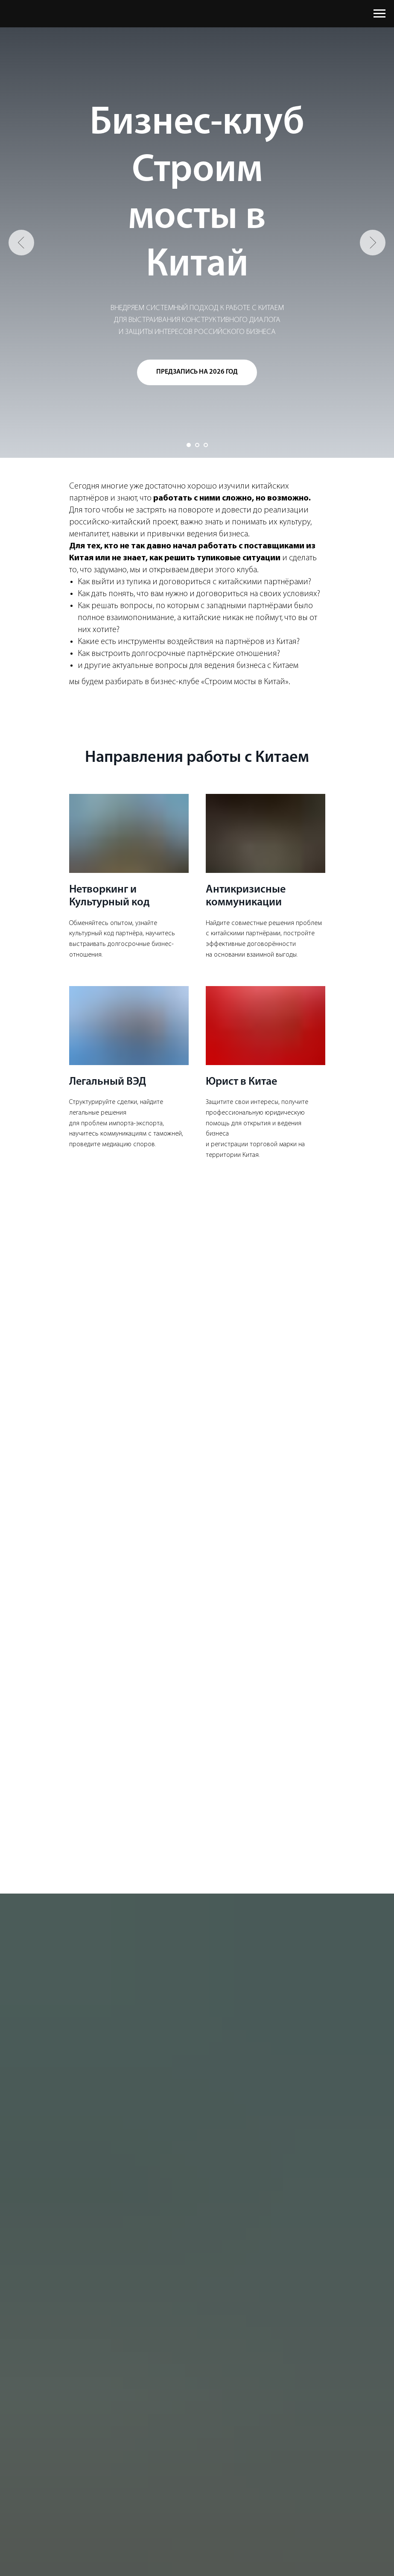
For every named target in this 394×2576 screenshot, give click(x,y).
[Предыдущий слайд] (21, 242)
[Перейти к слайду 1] (189, 445)
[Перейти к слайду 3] (206, 445)
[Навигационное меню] (379, 13)
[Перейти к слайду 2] (197, 445)
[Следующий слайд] (372, 242)
